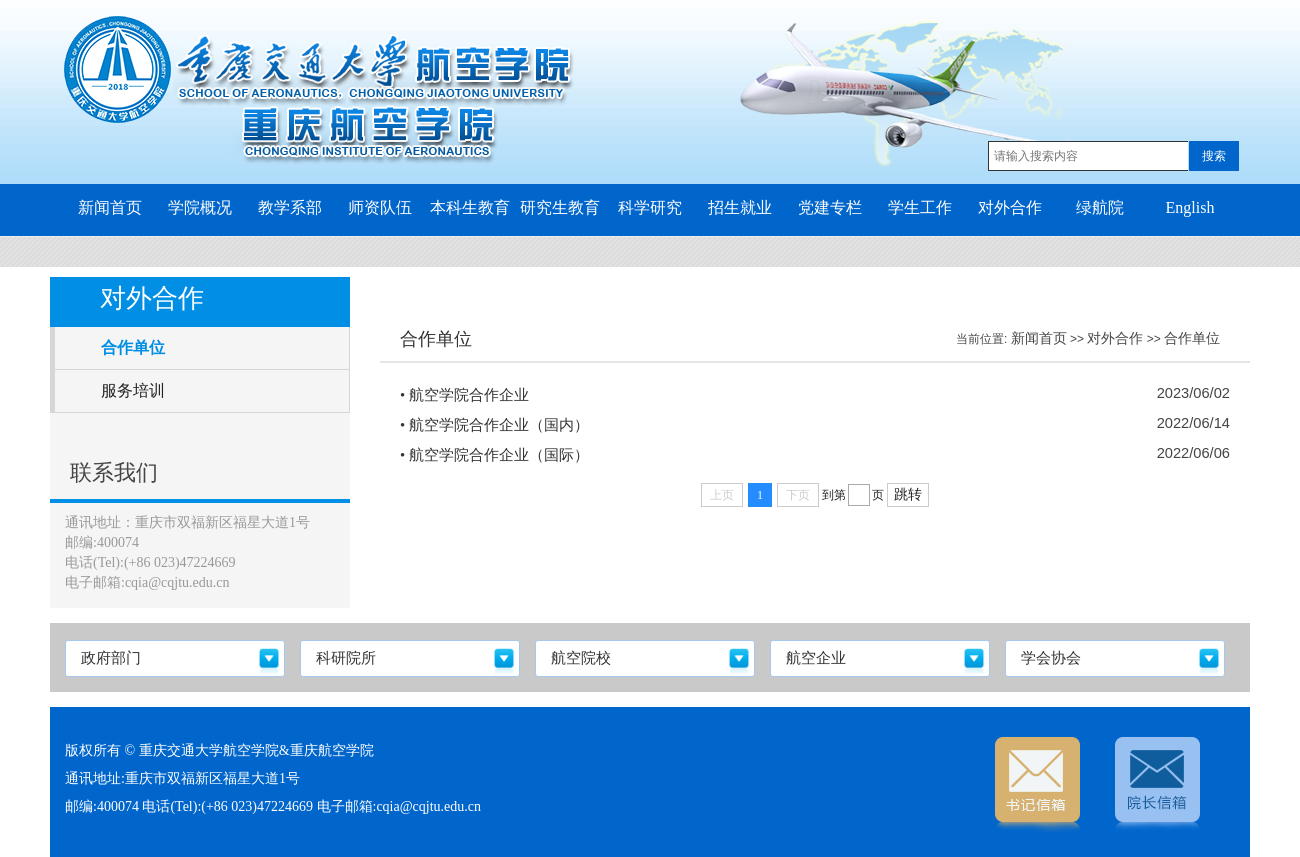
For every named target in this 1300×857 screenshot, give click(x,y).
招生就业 (740, 207)
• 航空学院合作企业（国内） (494, 425)
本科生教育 (470, 207)
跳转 (908, 494)
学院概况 (200, 207)
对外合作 (1010, 207)
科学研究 (650, 207)
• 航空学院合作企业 (464, 395)
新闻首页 (110, 207)
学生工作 (920, 207)
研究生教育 (560, 207)
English (1190, 207)
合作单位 (1192, 338)
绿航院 (1100, 207)
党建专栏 (830, 207)
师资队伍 (380, 207)
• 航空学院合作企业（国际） (494, 455)
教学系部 (290, 207)
